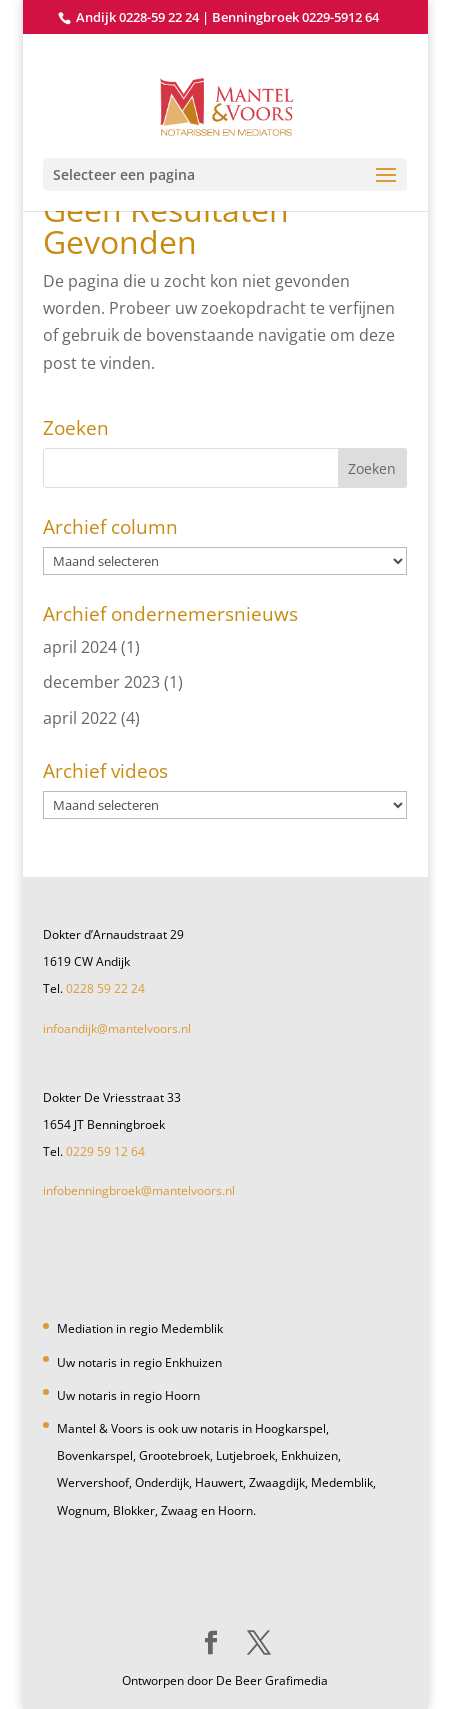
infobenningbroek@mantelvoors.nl (139, 1190)
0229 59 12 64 (105, 1151)
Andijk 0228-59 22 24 (137, 17)
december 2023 (101, 682)
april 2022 (80, 718)
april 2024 (80, 647)
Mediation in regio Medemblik (140, 1328)
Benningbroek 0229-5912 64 (295, 17)
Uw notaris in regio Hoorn (128, 1395)
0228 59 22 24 (105, 988)
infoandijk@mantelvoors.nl (117, 1028)
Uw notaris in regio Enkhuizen (139, 1362)
